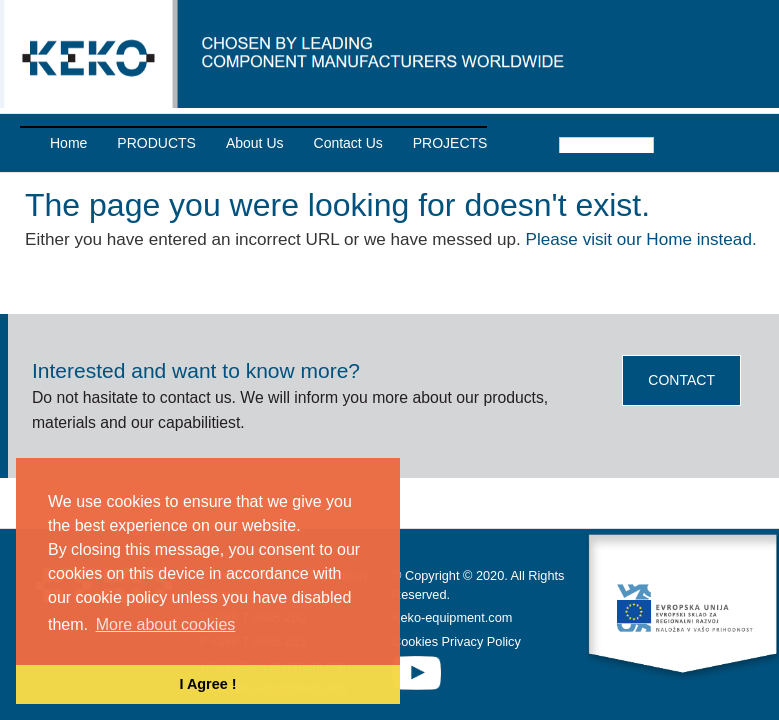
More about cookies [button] (166, 624)
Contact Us (348, 143)
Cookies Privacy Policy (456, 640)
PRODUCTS (156, 143)
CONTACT (681, 380)
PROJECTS (450, 143)
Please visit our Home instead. (641, 239)
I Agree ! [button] (207, 684)
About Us (255, 143)
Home (68, 143)
